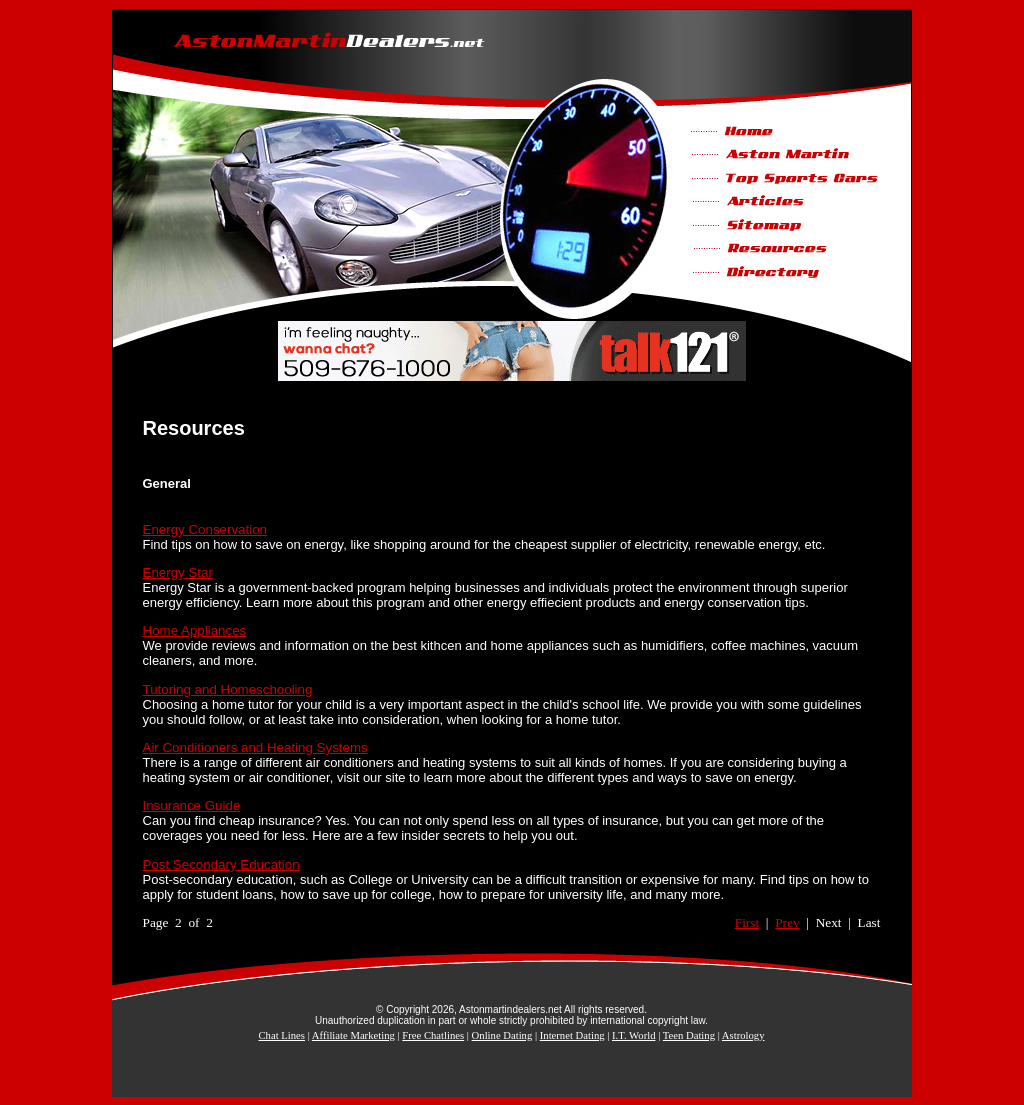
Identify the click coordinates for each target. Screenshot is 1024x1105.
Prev (787, 922)
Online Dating (502, 1035)
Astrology (743, 1035)
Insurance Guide (192, 805)
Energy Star (178, 572)
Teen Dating (689, 1035)
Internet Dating (572, 1035)
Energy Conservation (205, 529)
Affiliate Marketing (353, 1035)
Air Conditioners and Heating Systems (255, 747)
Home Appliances (195, 630)
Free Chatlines (433, 1035)
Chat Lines (282, 1035)
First (747, 922)
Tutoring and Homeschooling (228, 689)
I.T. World (633, 1035)
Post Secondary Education (221, 864)
